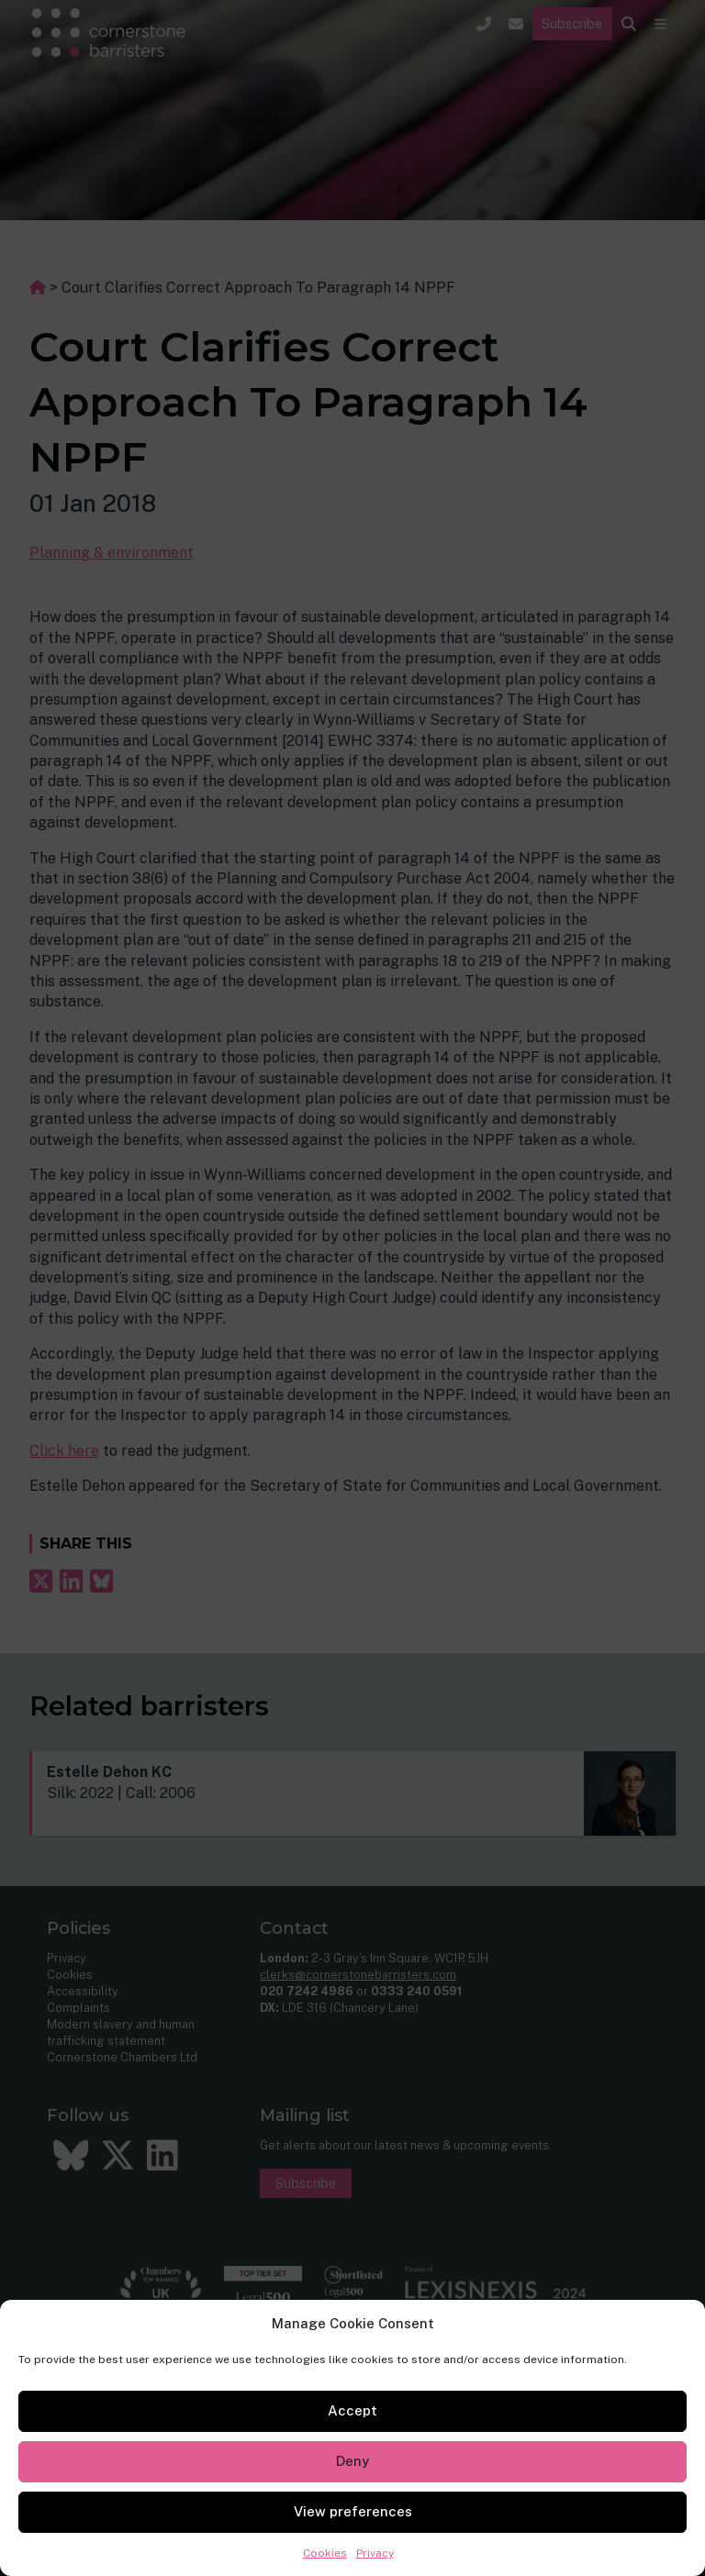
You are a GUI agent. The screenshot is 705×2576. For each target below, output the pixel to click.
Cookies (325, 2553)
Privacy (375, 2553)
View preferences (353, 2511)
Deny (352, 2461)
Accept (352, 2410)
